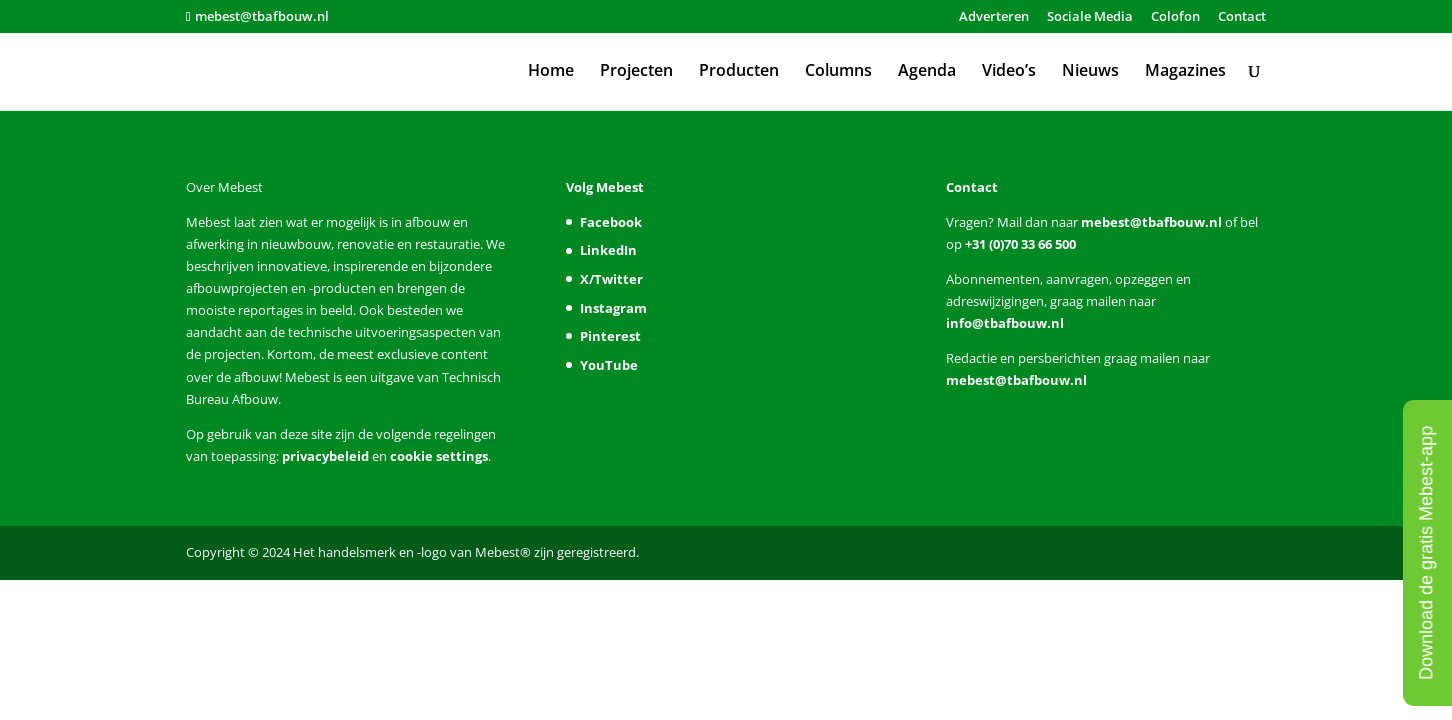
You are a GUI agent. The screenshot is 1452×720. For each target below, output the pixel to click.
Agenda (927, 72)
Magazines (1185, 72)
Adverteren (994, 17)
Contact (1242, 17)
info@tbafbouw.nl (1005, 323)
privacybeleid (325, 456)
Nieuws (1090, 72)
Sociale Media (1090, 17)
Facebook (611, 222)
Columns (838, 72)
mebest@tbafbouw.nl (1151, 222)
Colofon (1175, 17)
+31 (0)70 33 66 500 (1019, 244)
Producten (739, 72)
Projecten (636, 72)
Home (551, 72)
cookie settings (439, 456)
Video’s (1009, 72)
